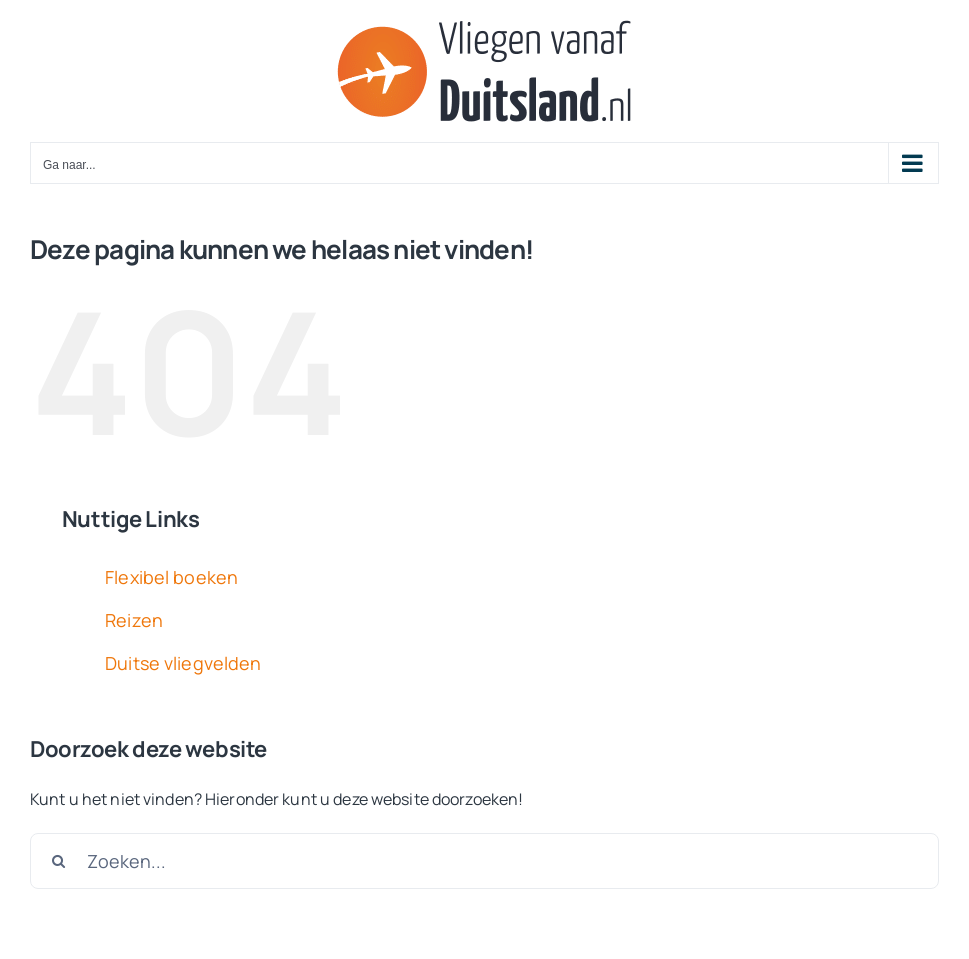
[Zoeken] (58, 861)
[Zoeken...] (484, 861)
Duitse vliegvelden (183, 663)
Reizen (134, 620)
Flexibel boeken (171, 577)
